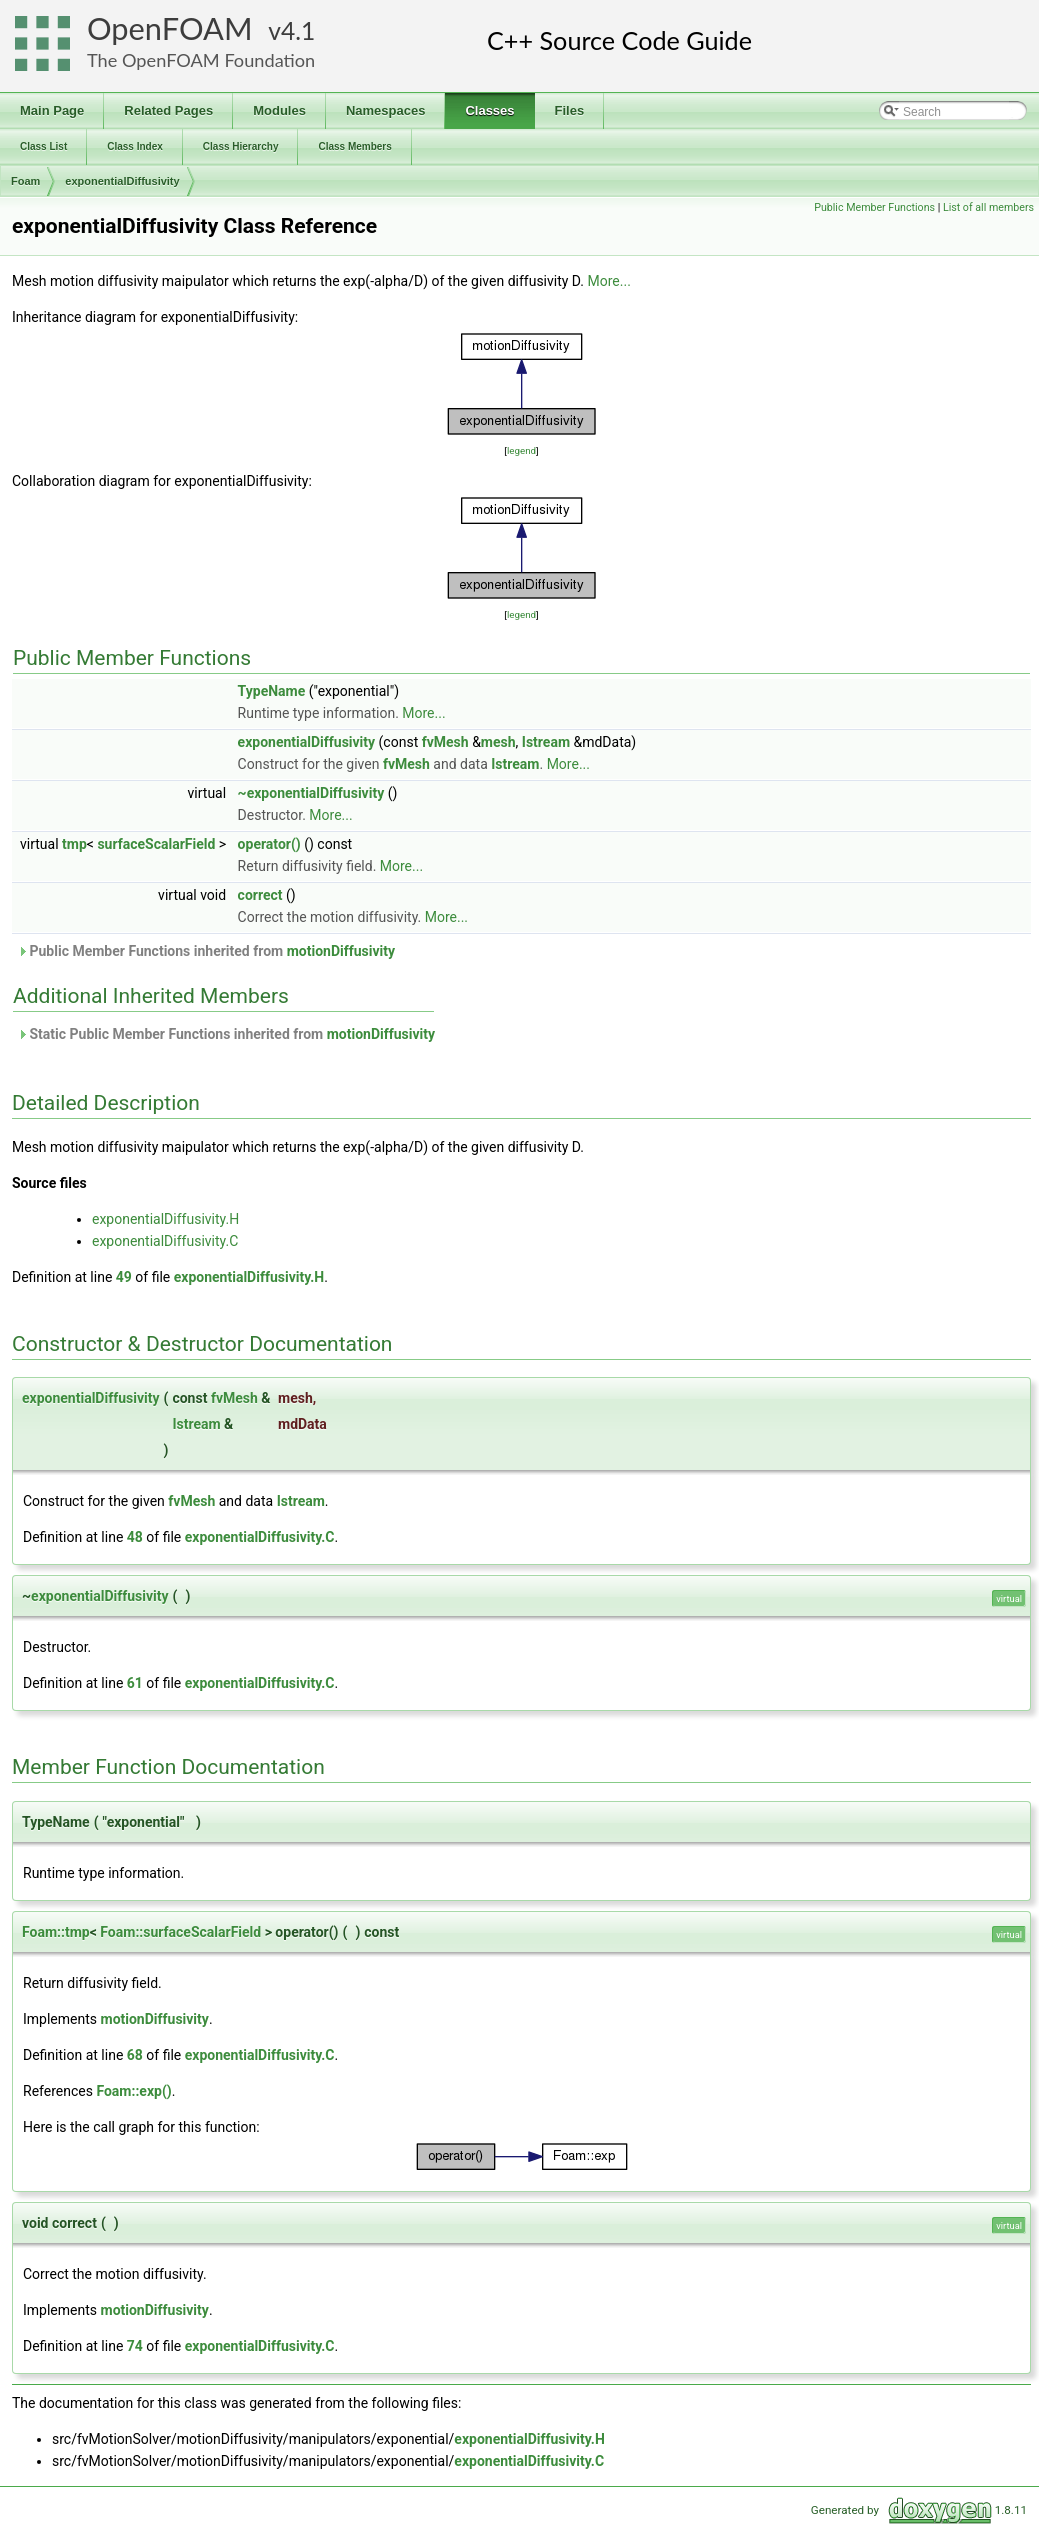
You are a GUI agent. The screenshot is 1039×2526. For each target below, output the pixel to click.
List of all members (988, 207)
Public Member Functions (874, 207)
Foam (25, 181)
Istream (546, 742)
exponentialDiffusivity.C (165, 1241)
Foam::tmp (56, 1932)
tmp (74, 844)
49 (124, 1277)
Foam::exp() (133, 2091)
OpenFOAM (170, 28)
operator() (269, 844)
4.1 (298, 30)
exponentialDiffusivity (122, 181)
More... (609, 281)
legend (521, 450)
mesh (498, 742)
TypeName (272, 691)
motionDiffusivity (341, 951)
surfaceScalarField (156, 844)
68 (135, 2055)
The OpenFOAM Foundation (201, 60)
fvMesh (445, 742)
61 (135, 1683)
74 (135, 2346)
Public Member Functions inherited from (206, 951)
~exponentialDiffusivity (311, 793)
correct (260, 895)
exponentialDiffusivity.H (165, 1219)
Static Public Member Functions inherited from (226, 1034)
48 (135, 1537)
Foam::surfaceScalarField (180, 1932)
